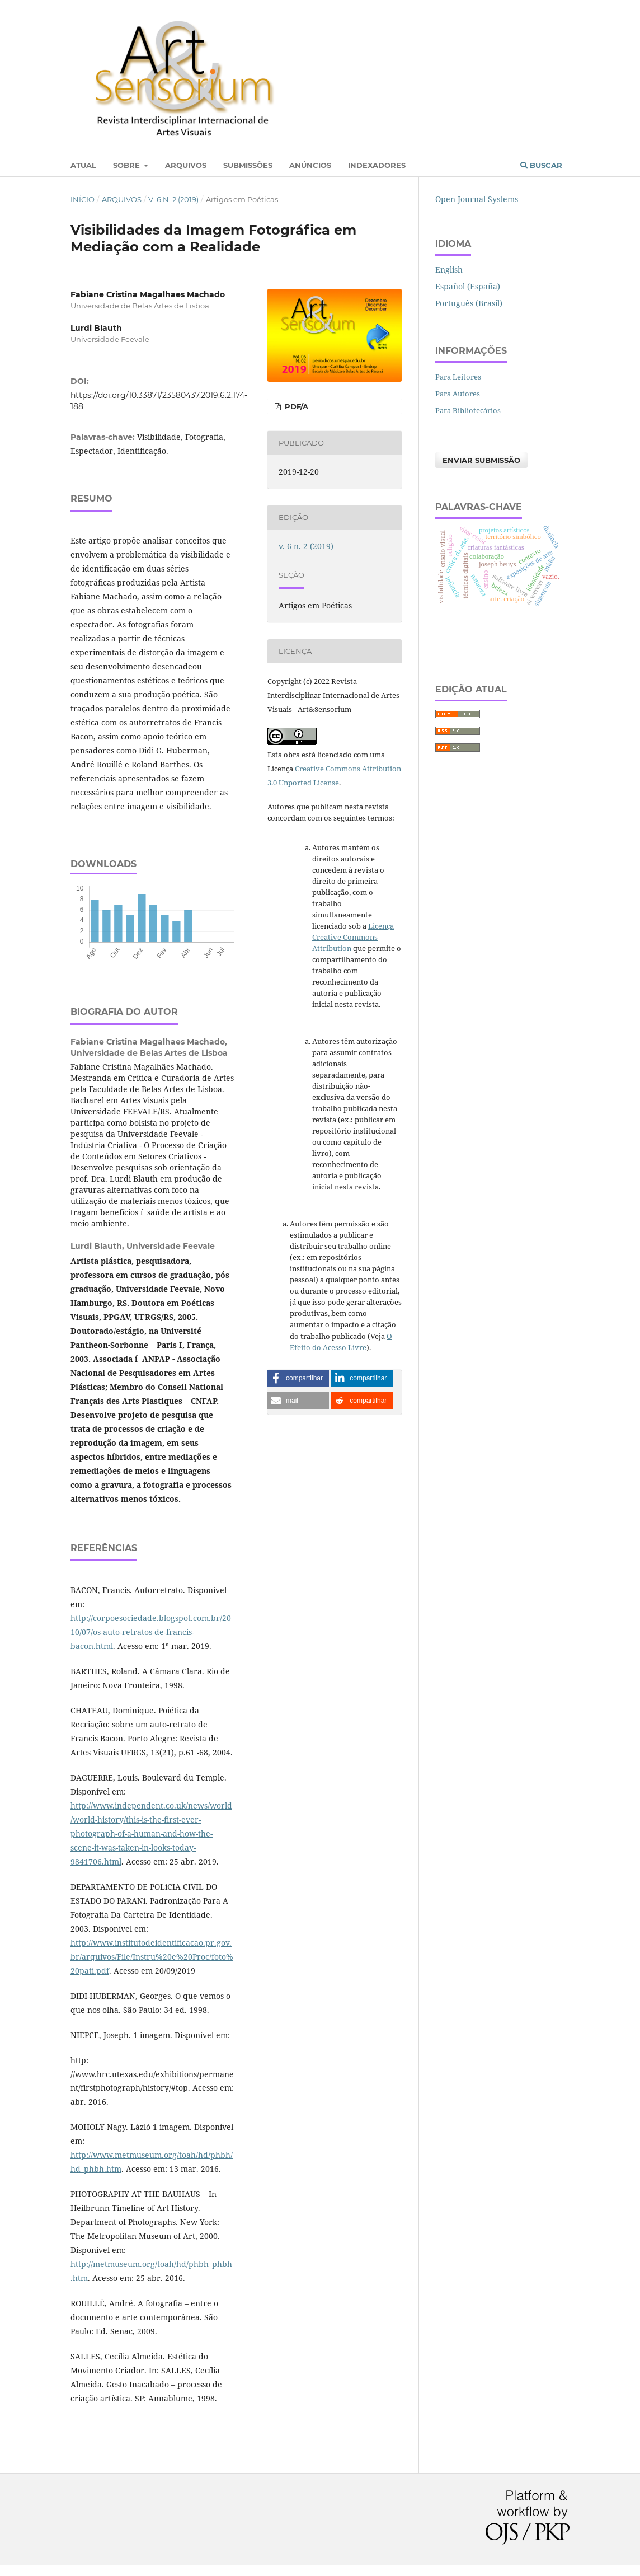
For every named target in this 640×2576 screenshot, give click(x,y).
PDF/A (295, 406)
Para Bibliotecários (468, 410)
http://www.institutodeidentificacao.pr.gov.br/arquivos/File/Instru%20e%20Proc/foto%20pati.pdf (151, 1956)
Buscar (541, 165)
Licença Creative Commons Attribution (353, 937)
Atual (83, 165)
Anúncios (310, 165)
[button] (298, 1378)
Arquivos (185, 165)
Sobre (127, 165)
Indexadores (377, 165)
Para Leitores (458, 377)
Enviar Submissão (481, 460)
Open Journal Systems (476, 199)
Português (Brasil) (468, 303)
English (449, 269)
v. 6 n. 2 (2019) (173, 199)
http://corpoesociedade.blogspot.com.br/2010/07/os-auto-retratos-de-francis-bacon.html (150, 1632)
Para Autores (457, 393)
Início (82, 199)
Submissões (247, 165)
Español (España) (467, 286)
